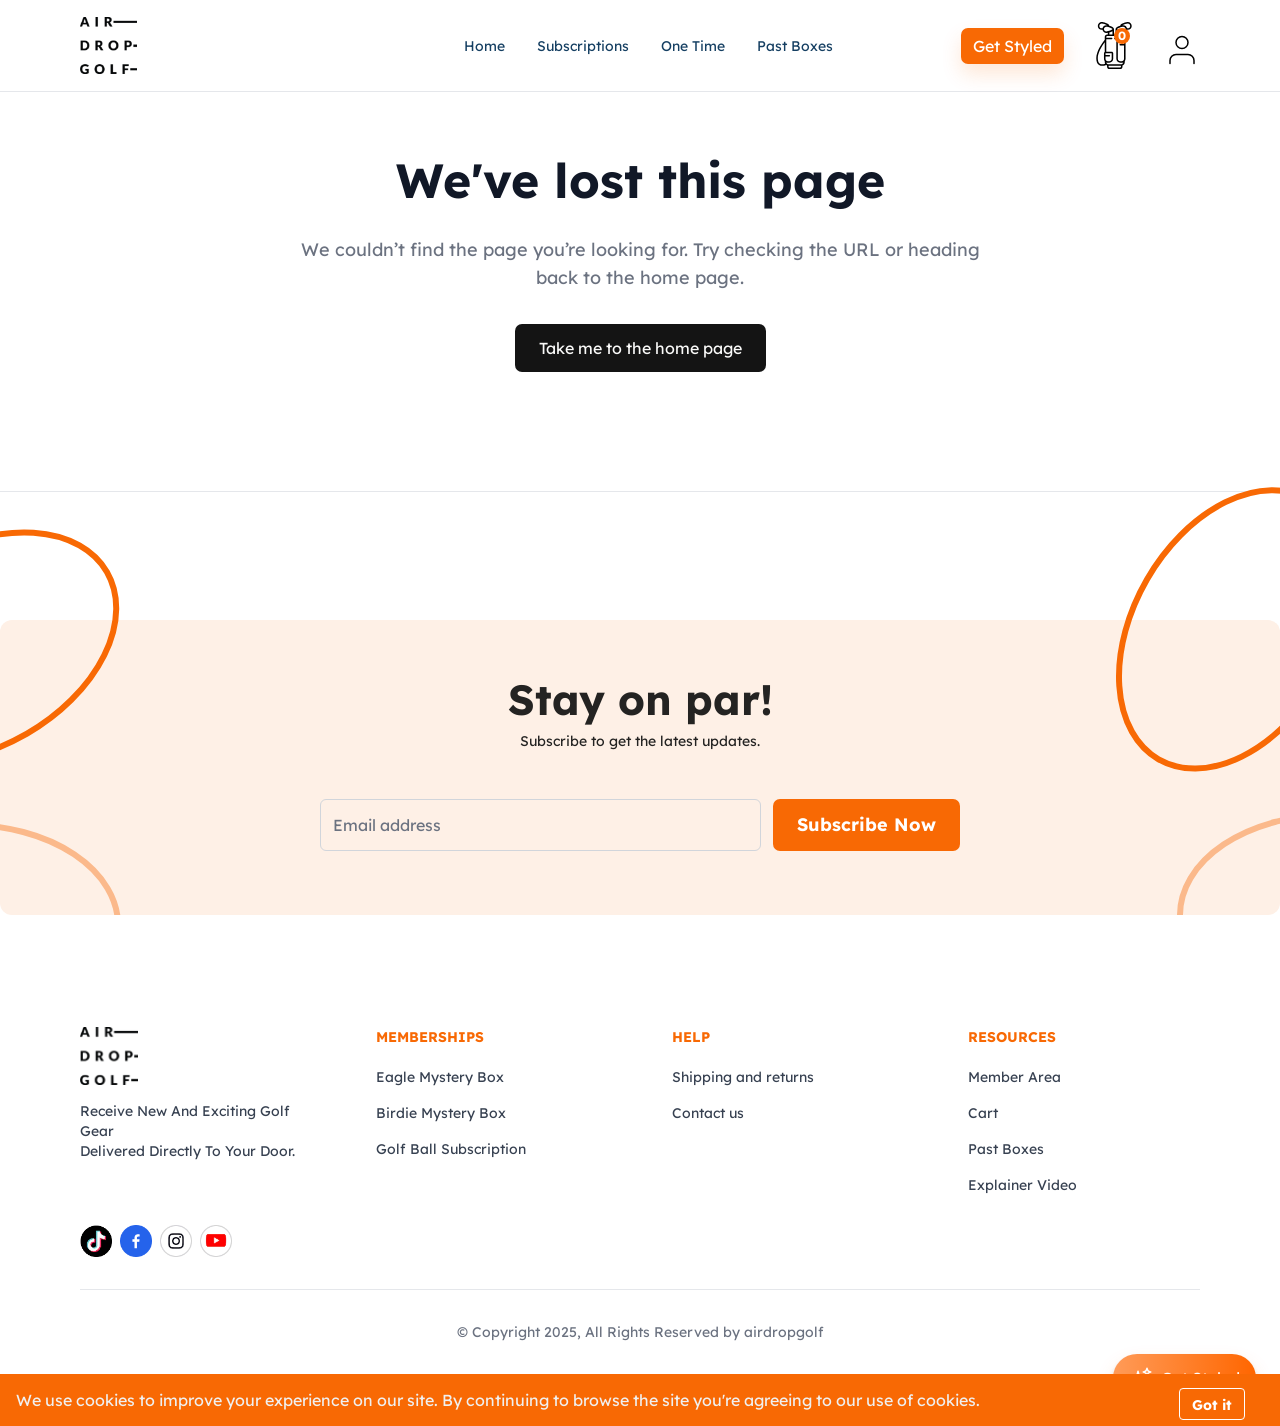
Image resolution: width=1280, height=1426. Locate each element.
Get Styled (1012, 46)
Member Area (1014, 1077)
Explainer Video (1022, 1185)
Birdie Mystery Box (441, 1113)
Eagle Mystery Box (440, 1077)
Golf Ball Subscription (451, 1149)
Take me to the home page (640, 348)
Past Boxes (1006, 1149)
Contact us (708, 1113)
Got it (1212, 1405)
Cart (983, 1113)
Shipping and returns (743, 1077)
